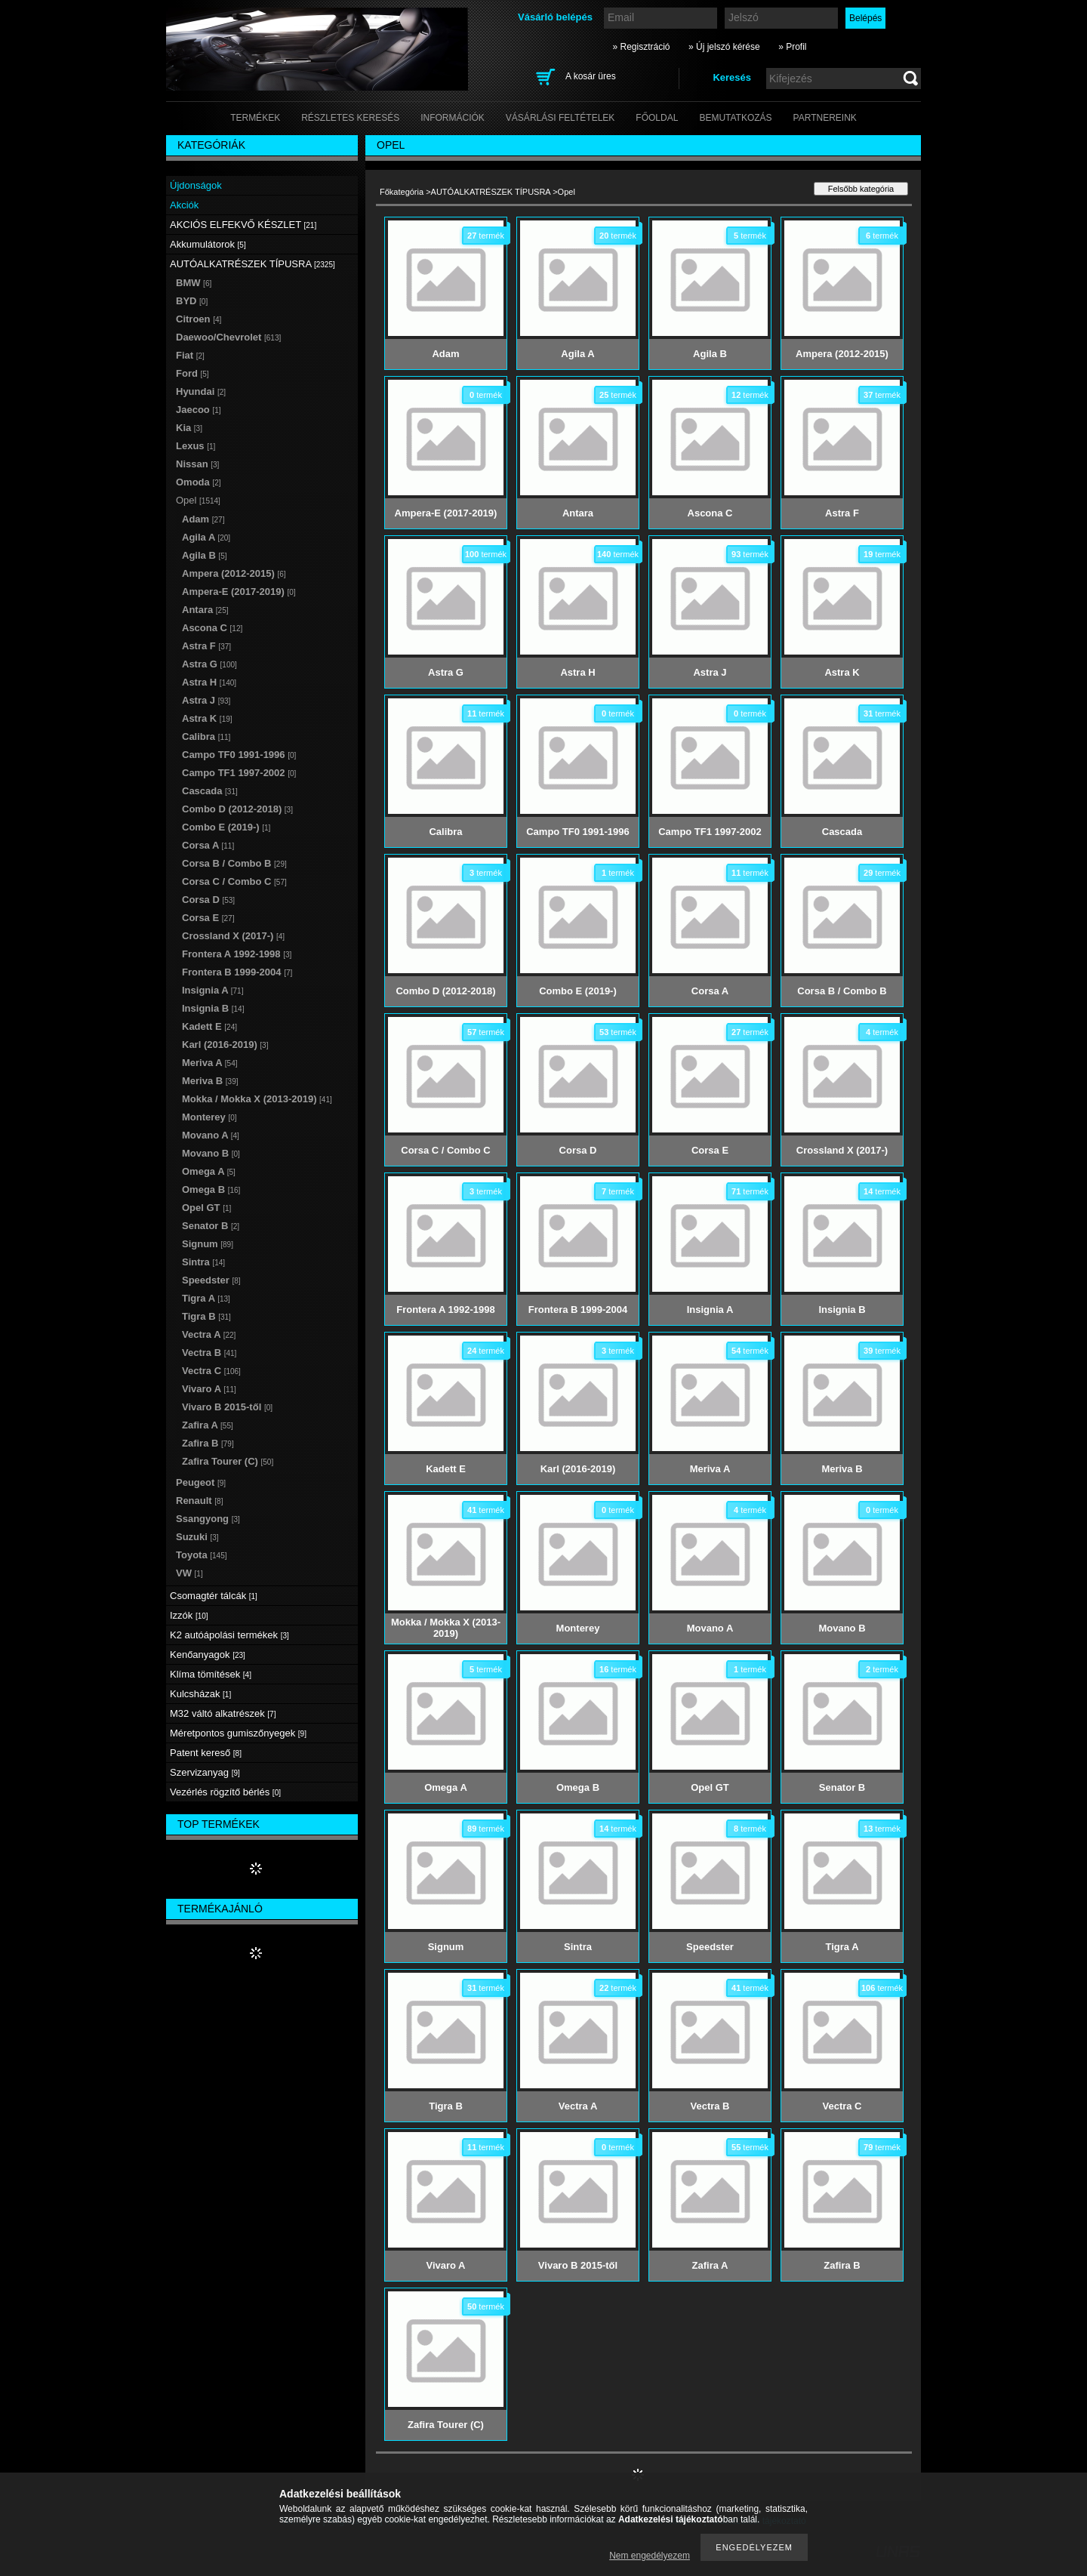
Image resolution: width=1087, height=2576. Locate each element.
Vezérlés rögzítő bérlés (225, 1792)
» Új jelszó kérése (724, 47)
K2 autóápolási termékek (229, 1635)
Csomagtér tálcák (213, 1595)
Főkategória (401, 191)
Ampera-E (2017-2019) (239, 591)
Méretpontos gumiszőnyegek (238, 1733)
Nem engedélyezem (649, 2555)
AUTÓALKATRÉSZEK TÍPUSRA (491, 191)
